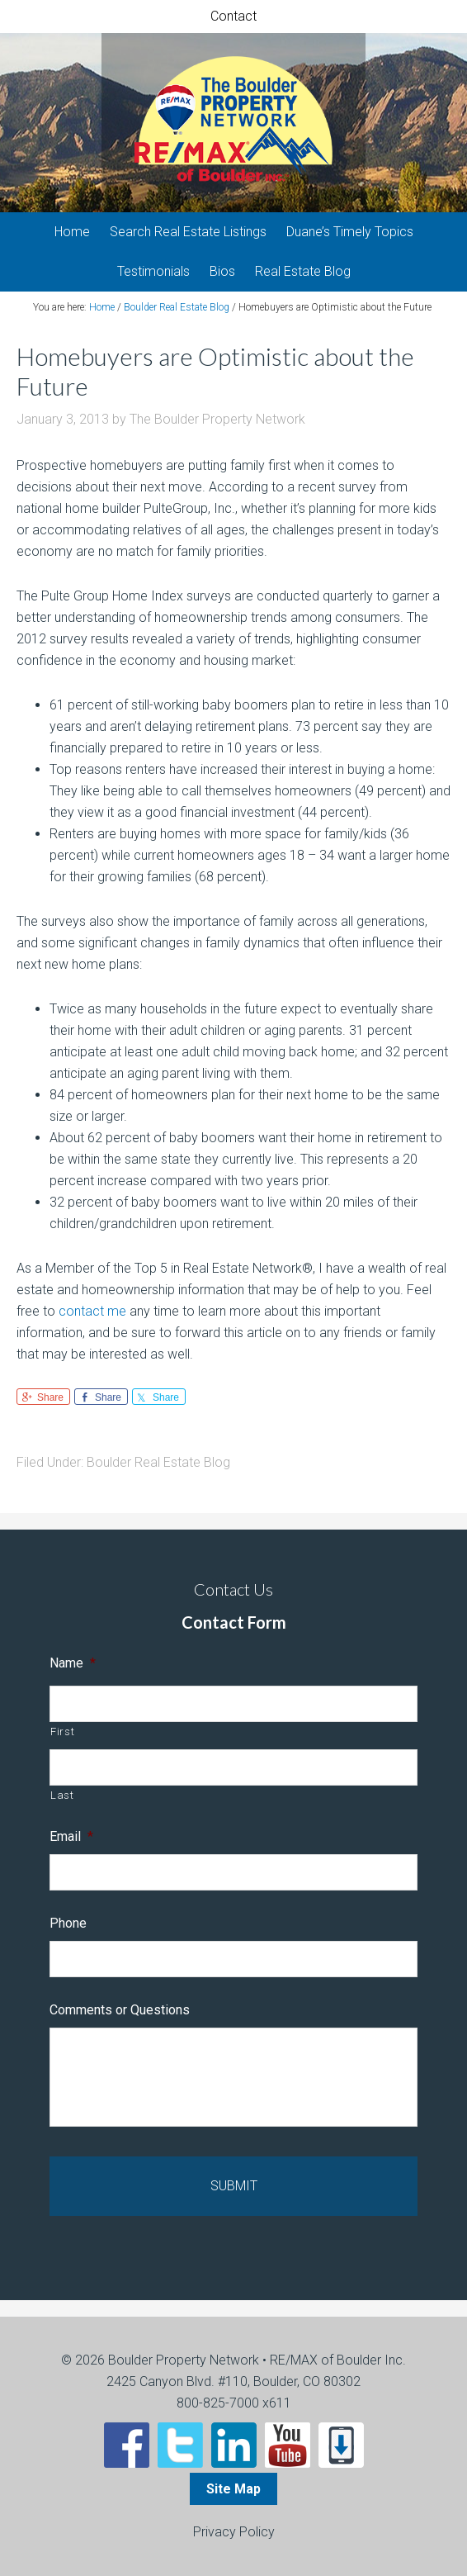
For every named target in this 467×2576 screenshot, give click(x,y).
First (62, 1731)
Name (73, 1663)
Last (62, 1795)
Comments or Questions (120, 2010)
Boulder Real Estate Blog (158, 1462)
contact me (92, 1311)
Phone (68, 1923)
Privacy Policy (234, 2532)
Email (71, 1836)
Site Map (233, 2489)
